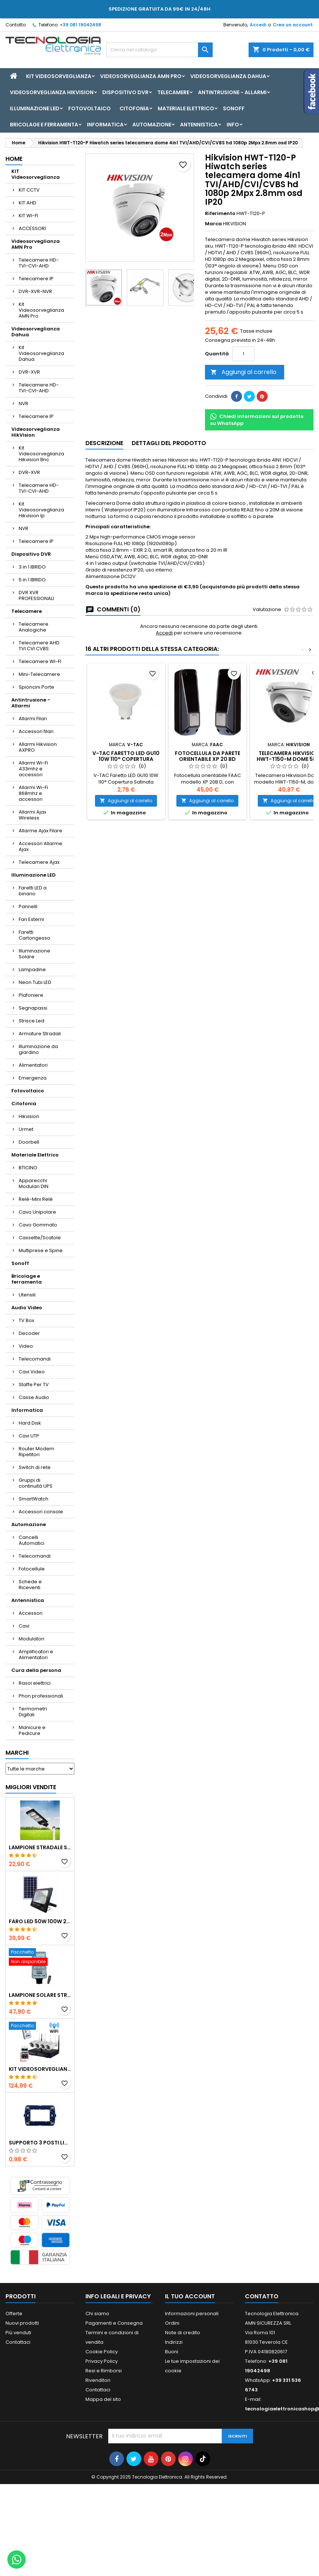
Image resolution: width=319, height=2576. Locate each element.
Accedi (258, 25)
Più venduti (18, 2332)
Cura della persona (36, 1670)
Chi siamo (97, 2313)
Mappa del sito (103, 2399)
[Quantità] (243, 354)
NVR (23, 403)
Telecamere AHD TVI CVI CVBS (39, 645)
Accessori (31, 1613)
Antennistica (199, 124)
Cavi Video (32, 1371)
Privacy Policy (101, 2361)
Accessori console (41, 1511)
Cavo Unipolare (37, 1212)
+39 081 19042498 (80, 25)
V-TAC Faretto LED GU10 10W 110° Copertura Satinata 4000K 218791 (126, 759)
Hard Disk (30, 1423)
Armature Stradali (40, 1033)
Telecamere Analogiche (33, 627)
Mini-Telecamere (39, 674)
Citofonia (134, 108)
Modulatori (31, 1638)
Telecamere (173, 92)
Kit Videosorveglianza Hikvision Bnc (41, 453)
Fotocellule (32, 1568)
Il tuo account (190, 2296)
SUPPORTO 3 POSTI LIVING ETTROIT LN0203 (40, 2143)
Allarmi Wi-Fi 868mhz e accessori (33, 793)
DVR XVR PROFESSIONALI (36, 595)
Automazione (151, 124)
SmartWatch (33, 1498)
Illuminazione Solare (34, 953)
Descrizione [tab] (104, 443)
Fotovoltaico (89, 108)
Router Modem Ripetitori (36, 1451)
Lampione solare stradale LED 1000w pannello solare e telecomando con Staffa (40, 1995)
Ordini (172, 2323)
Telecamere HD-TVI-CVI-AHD (39, 262)
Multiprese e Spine (41, 1250)
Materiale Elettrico (186, 108)
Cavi (24, 1625)
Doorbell (29, 1142)
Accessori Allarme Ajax (40, 846)
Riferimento (220, 213)
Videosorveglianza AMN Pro (141, 76)
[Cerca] (159, 49)
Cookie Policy (101, 2351)
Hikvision (29, 1116)
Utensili (27, 1294)
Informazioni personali (192, 2313)
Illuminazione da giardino (38, 1049)
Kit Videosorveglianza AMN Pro (41, 310)
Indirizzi (174, 2342)
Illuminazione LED (34, 108)
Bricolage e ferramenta (44, 124)
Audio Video (26, 1307)
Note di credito (182, 2332)
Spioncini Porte (36, 687)
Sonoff (234, 108)
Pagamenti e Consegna (114, 2323)
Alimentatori (33, 1065)
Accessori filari (36, 731)
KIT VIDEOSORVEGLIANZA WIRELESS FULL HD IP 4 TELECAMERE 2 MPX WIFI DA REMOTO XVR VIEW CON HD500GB (40, 2069)
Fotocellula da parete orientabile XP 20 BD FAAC (207, 759)
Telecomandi (35, 1358)
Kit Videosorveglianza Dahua (41, 353)
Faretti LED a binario (33, 890)
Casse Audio (34, 1397)
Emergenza (33, 1077)
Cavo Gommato (38, 1224)
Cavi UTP (29, 1435)
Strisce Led (31, 1020)
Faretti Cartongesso (34, 935)
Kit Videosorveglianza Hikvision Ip (41, 509)
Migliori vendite (31, 1787)
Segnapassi (33, 1007)
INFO (233, 124)
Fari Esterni (31, 919)
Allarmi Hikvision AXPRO (38, 747)
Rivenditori (97, 2380)
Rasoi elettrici (35, 1683)
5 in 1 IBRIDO (32, 579)
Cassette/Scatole (40, 1237)
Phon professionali (41, 1695)
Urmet (26, 1129)
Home (14, 159)
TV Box (26, 1320)
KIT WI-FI (28, 215)
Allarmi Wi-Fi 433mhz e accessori (33, 768)
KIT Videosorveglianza (58, 76)
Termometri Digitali (33, 1711)
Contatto (16, 25)
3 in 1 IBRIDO (32, 566)
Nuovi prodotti (22, 2323)
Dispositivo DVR (125, 92)
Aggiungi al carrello (243, 372)
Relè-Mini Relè (36, 1199)
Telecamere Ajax (39, 862)
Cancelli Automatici (31, 1540)
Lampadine (32, 969)
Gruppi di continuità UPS (35, 1483)
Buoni (171, 2351)
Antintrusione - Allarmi (232, 92)
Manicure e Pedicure (32, 1730)
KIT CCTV (29, 189)
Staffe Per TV (34, 1384)
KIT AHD (27, 202)
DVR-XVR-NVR (35, 291)
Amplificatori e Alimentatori (36, 1654)
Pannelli (28, 906)
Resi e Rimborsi (103, 2370)
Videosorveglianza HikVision (52, 92)
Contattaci (18, 2342)
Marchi (17, 1752)
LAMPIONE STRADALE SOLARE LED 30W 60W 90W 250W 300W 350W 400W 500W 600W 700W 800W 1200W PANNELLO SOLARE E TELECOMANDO (40, 1847)
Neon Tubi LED (35, 982)
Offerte (14, 2313)
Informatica (105, 124)
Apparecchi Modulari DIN (33, 1183)
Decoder (29, 1333)
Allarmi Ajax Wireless (32, 814)
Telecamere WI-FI (40, 661)
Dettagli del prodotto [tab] (169, 443)
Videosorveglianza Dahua (228, 76)
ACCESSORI (32, 228)
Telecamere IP (36, 278)
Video (26, 1346)
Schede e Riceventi (30, 1584)
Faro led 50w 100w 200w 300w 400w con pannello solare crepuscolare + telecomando (40, 1921)
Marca (213, 224)
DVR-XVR (29, 372)
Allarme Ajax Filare (40, 830)
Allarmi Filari (33, 718)
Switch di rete (35, 1467)
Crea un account (293, 25)
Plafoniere (31, 995)
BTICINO (28, 1167)
